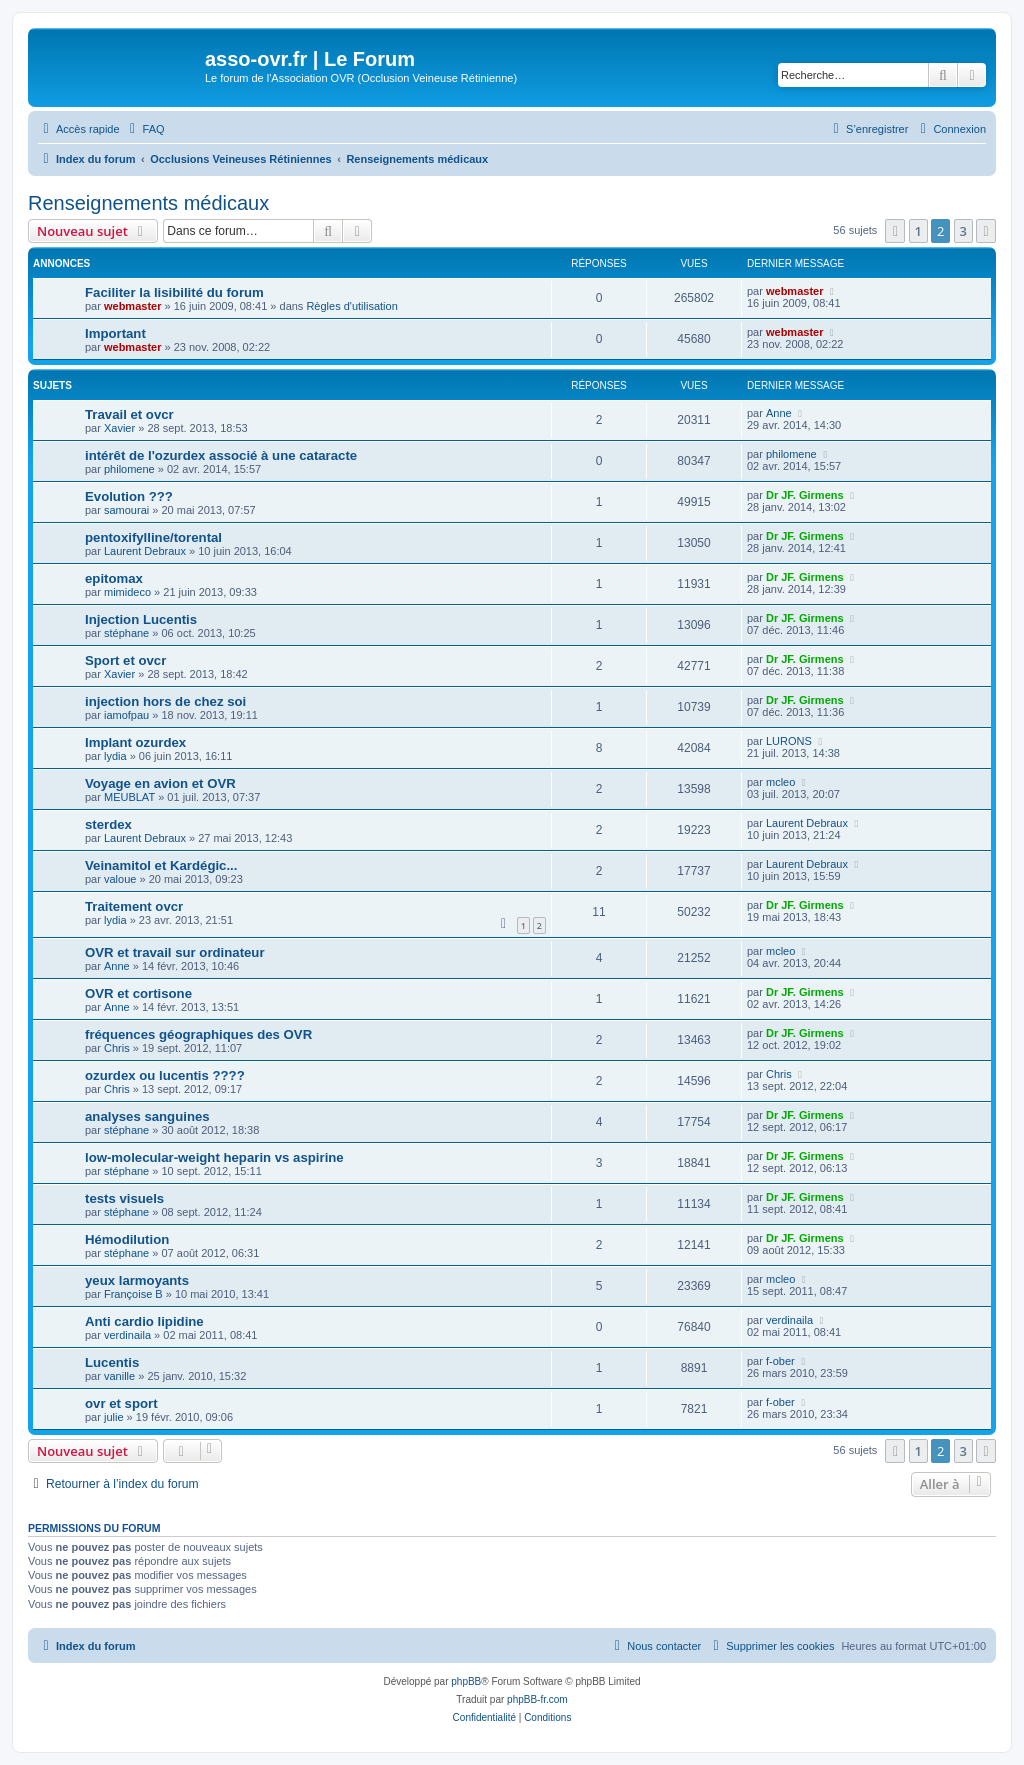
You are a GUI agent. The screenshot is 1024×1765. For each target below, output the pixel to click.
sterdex (108, 824)
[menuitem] (145, 129)
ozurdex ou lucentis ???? (165, 1075)
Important (115, 333)
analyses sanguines (147, 1116)
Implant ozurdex (135, 742)
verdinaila (127, 1335)
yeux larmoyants (137, 1280)
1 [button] (918, 231)
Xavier (119, 428)
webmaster (132, 306)
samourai (126, 510)
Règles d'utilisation (351, 306)
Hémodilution (127, 1239)
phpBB (466, 1681)
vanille (119, 1376)
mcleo (780, 782)
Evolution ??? (129, 496)
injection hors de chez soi (165, 701)
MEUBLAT (129, 797)
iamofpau (126, 715)
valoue (120, 879)
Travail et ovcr (129, 414)
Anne (779, 413)
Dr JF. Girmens (805, 495)
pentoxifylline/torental (153, 537)
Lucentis (112, 1362)
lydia (115, 756)
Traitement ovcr (134, 906)
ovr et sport (121, 1403)
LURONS (789, 741)
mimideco (127, 592)
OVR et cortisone (138, 993)
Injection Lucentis (141, 619)
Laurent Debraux (145, 551)
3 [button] (963, 231)
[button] (895, 231)
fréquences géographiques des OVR (198, 1034)
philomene (129, 469)
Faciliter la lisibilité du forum (174, 292)
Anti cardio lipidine (144, 1321)
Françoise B (133, 1294)
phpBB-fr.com (537, 1699)
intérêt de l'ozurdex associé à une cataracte (221, 455)
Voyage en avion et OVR (160, 783)
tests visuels (124, 1198)
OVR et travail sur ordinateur (175, 952)
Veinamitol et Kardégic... (161, 865)
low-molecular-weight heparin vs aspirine (214, 1157)
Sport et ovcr (125, 660)
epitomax (114, 578)
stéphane (126, 633)
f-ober (780, 1361)
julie (114, 1417)
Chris (117, 1048)
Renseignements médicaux (148, 203)
